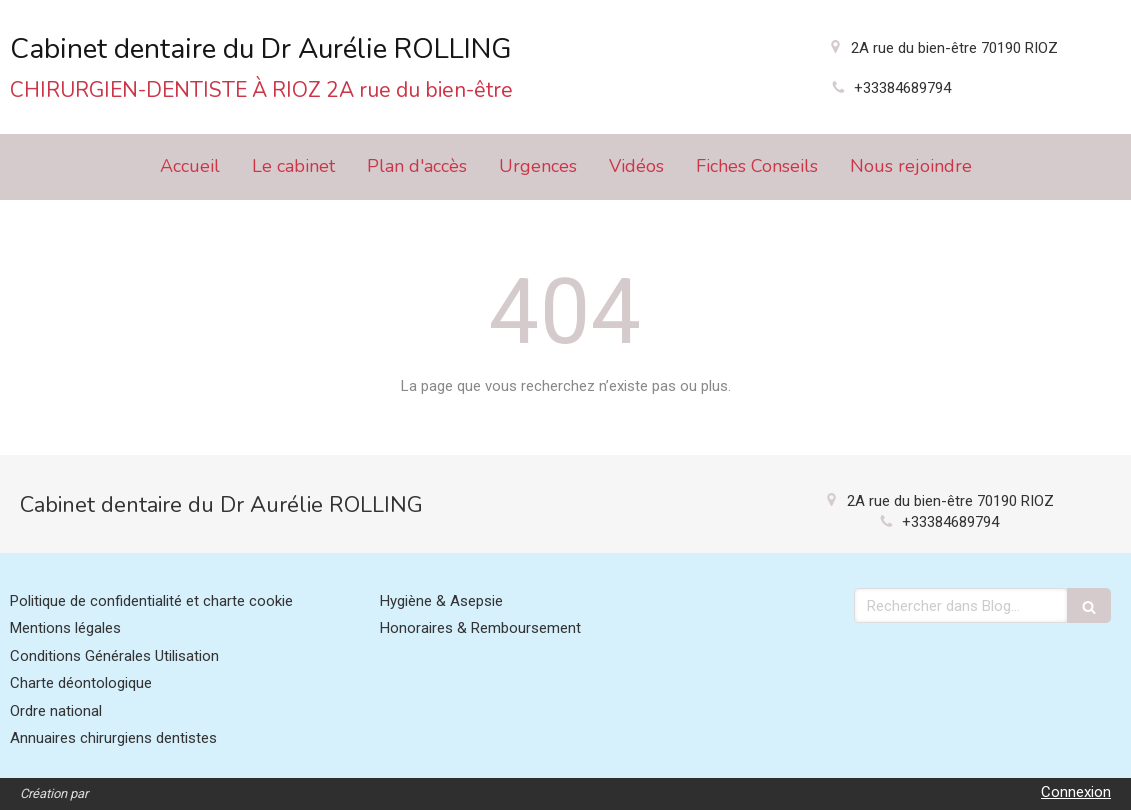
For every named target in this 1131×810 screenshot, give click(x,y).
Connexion (1076, 792)
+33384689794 (902, 88)
